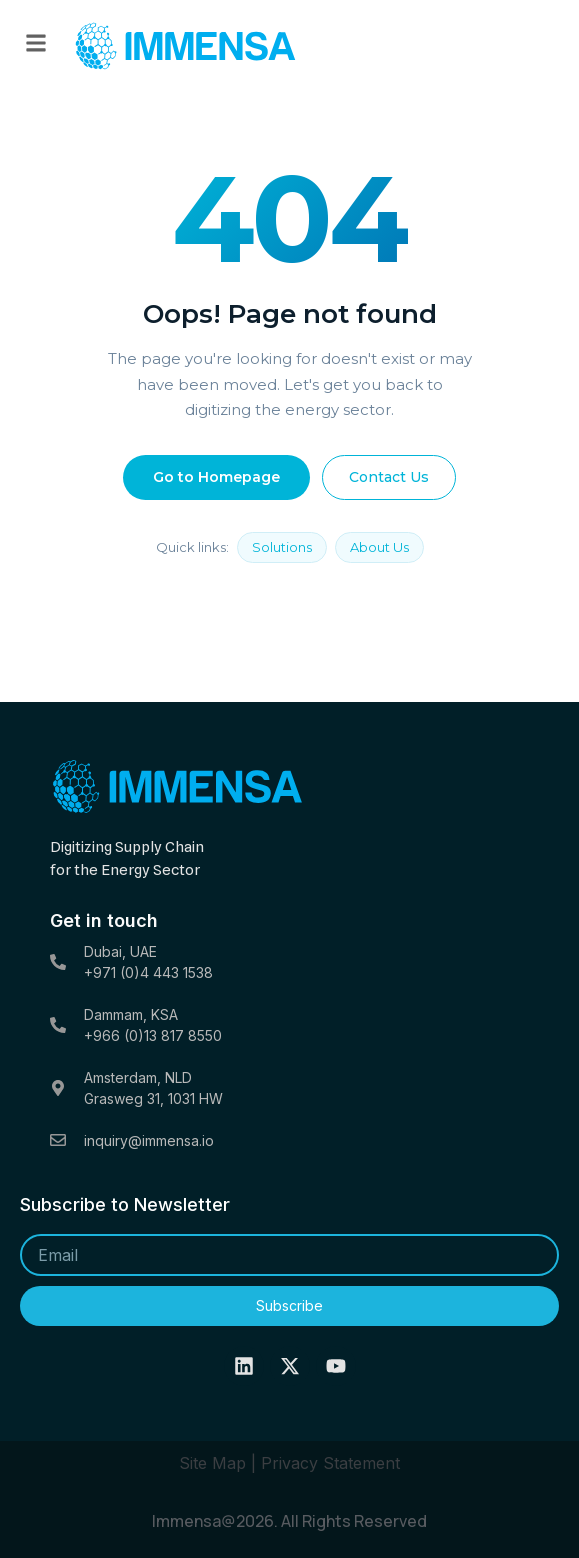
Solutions (282, 547)
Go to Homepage (216, 477)
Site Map (212, 1463)
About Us (379, 547)
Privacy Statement (330, 1463)
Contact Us (389, 477)
